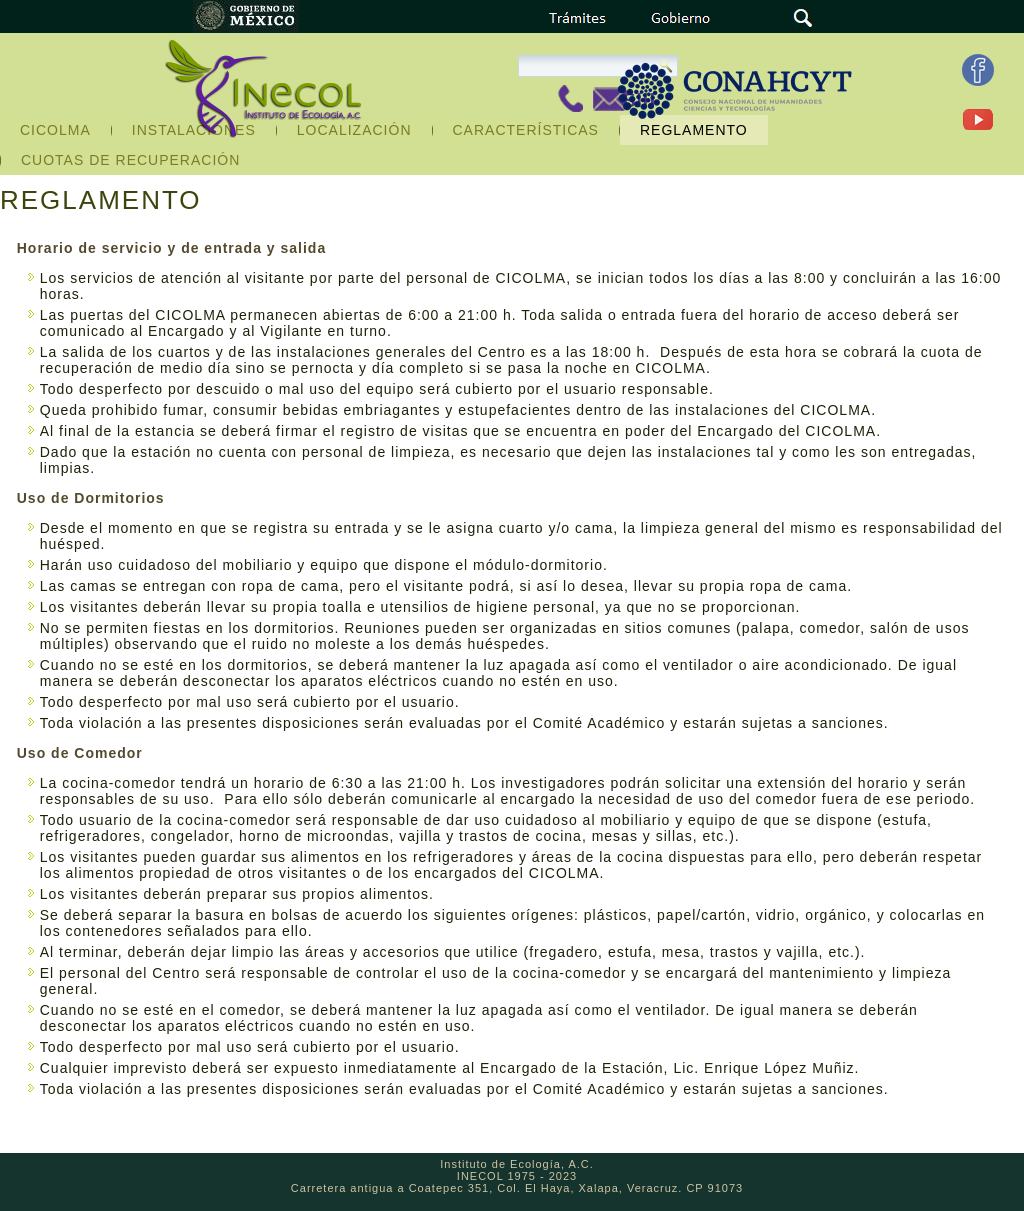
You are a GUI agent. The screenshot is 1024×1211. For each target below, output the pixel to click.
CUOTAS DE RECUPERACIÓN (130, 160)
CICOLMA (55, 130)
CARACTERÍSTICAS (526, 130)
